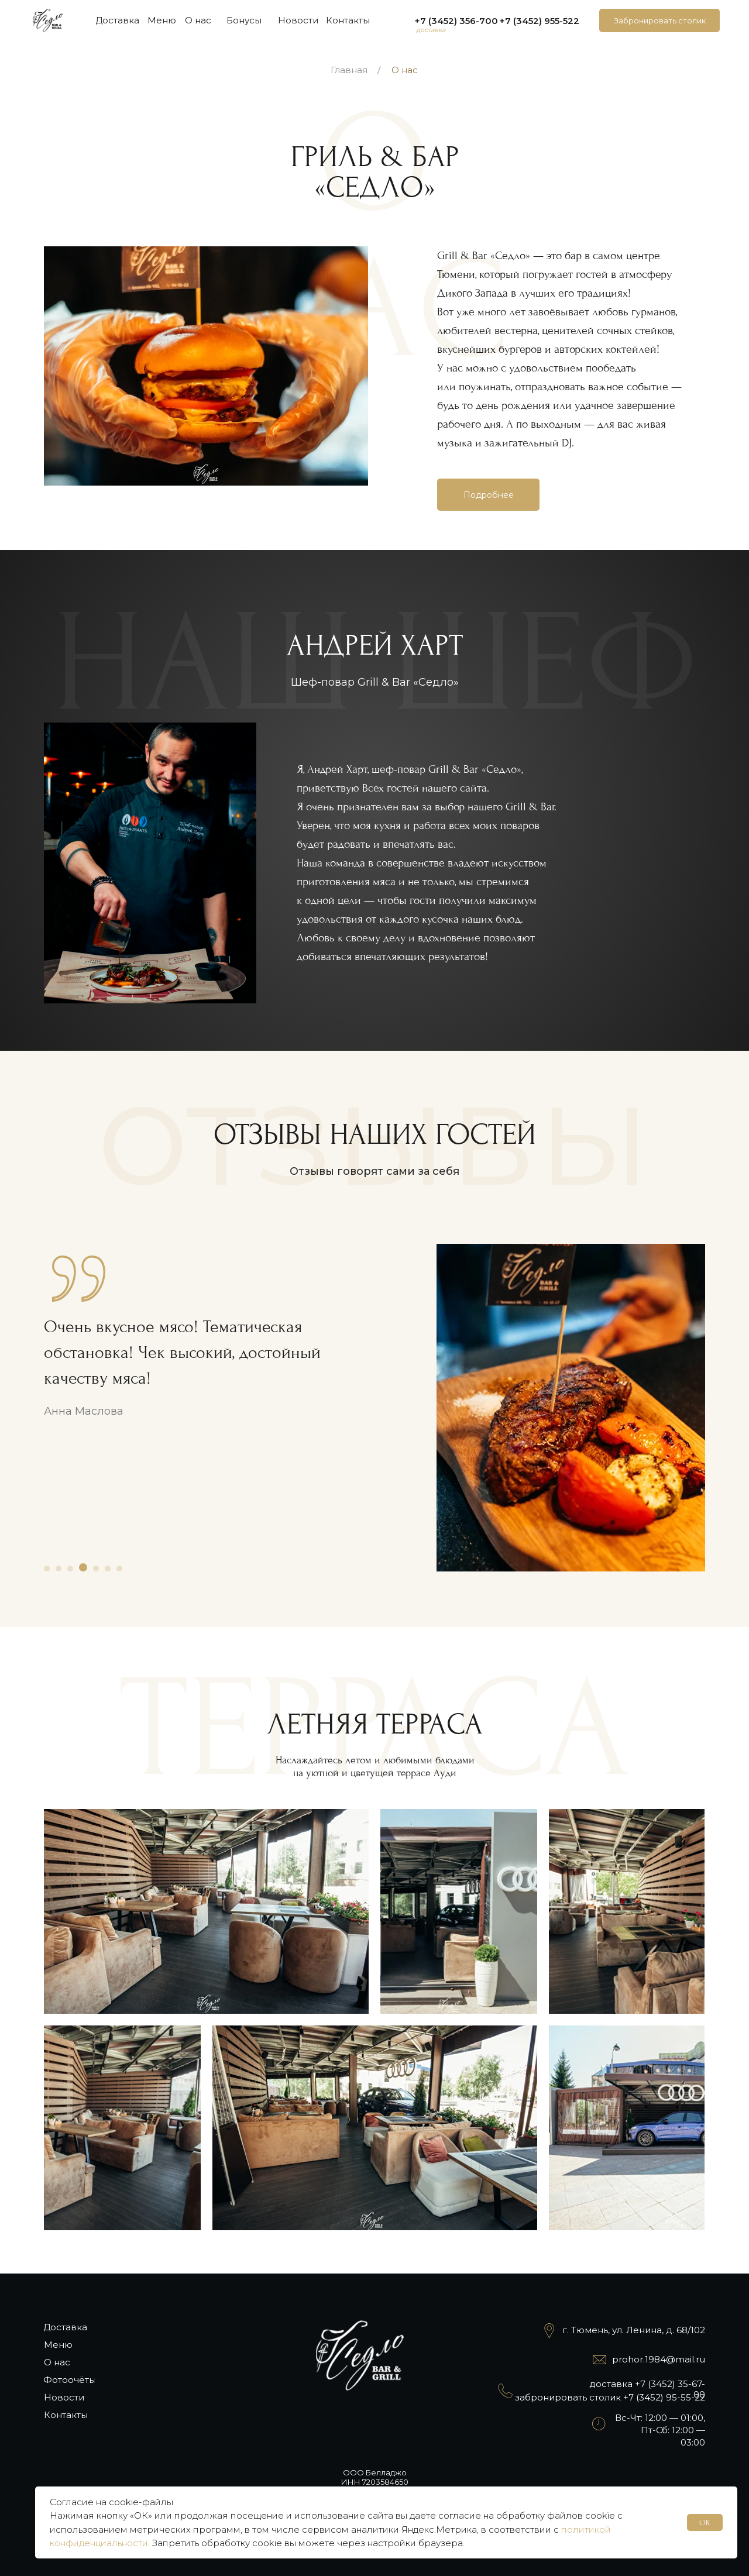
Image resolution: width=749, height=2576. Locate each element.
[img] (48, 20)
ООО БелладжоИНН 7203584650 (374, 2477)
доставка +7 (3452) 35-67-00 (647, 2389)
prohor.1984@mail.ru (658, 2359)
